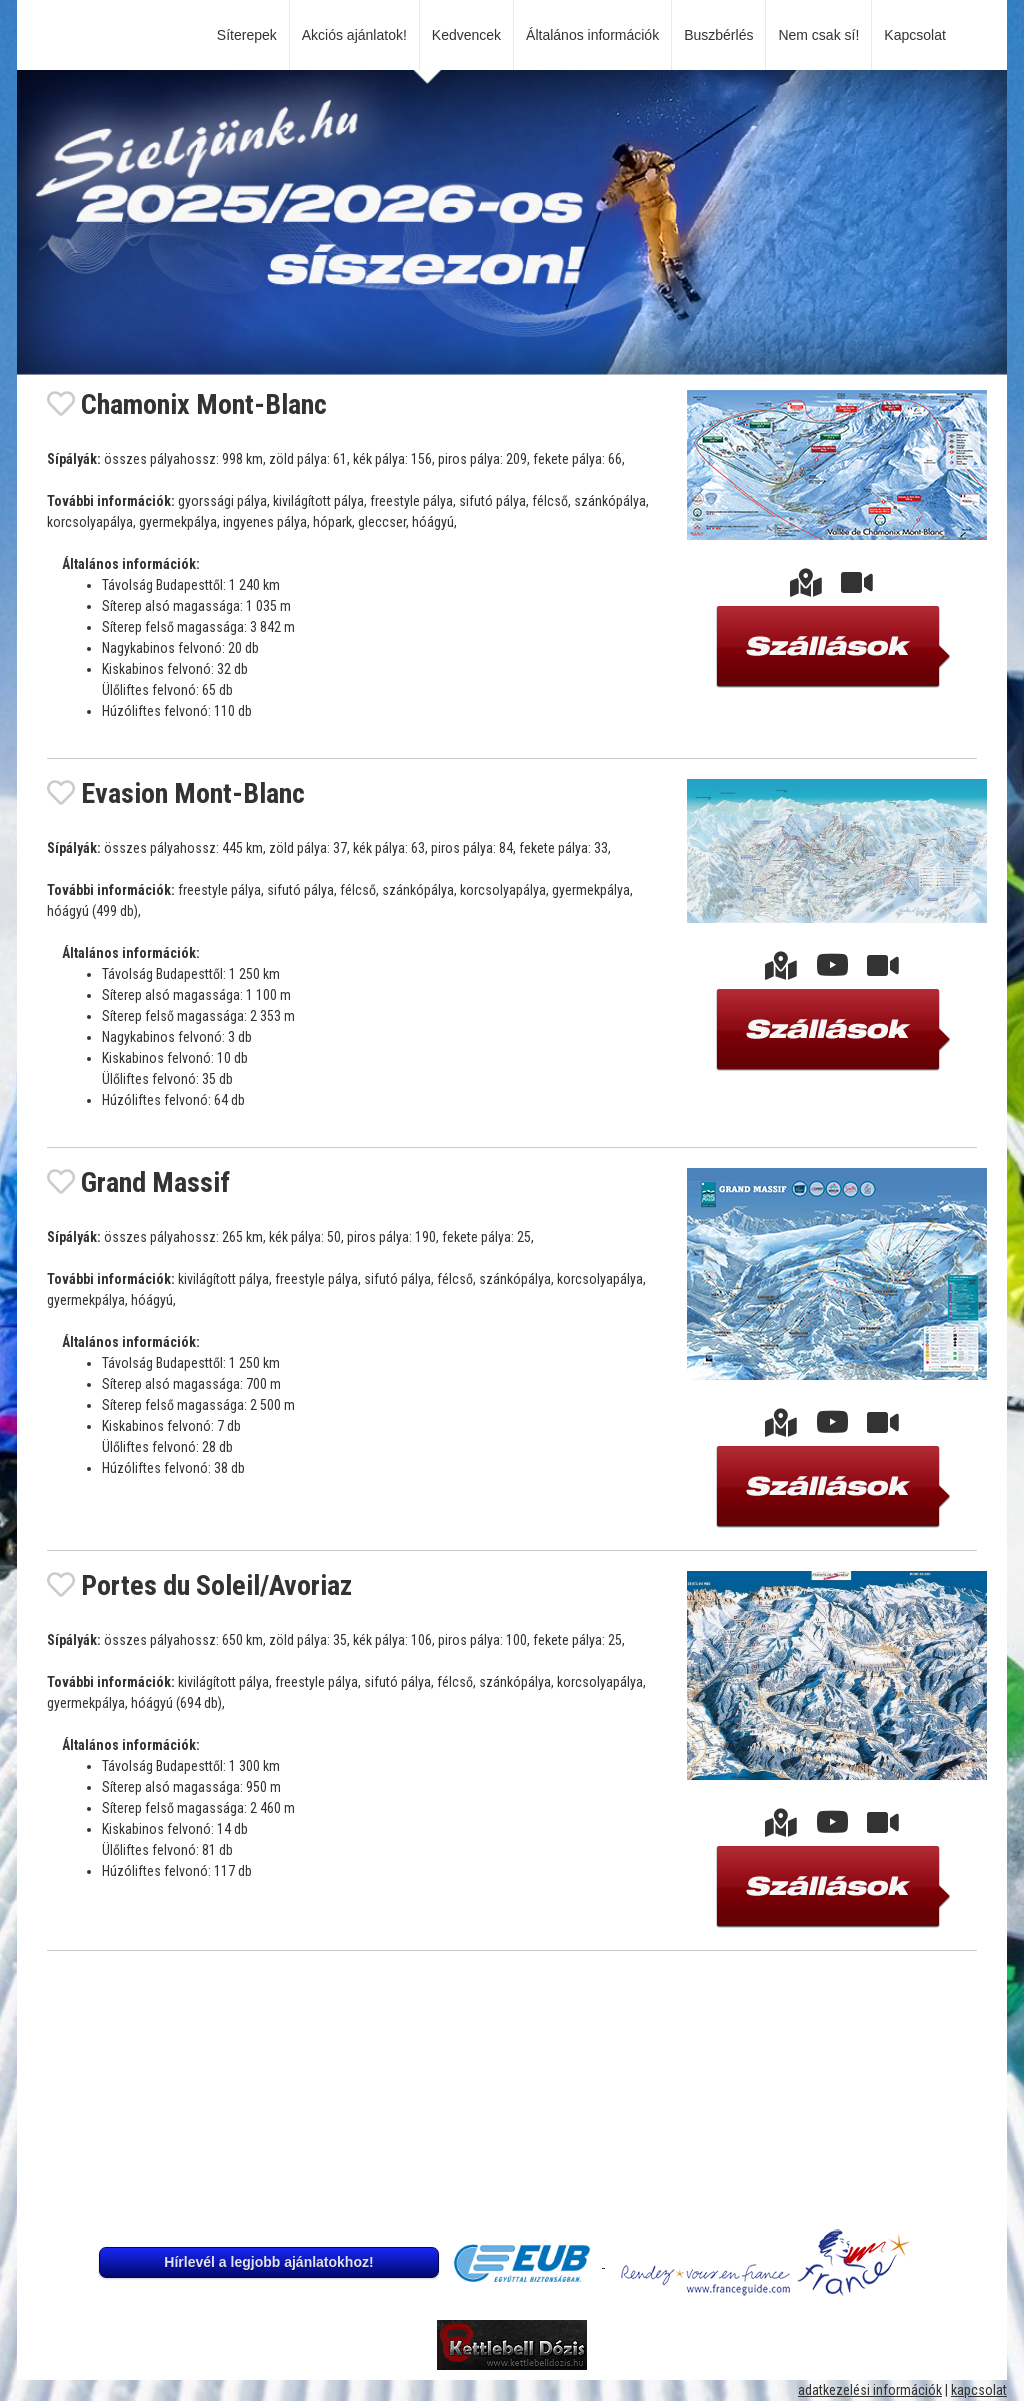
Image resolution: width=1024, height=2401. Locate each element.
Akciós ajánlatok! (354, 35)
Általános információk (592, 35)
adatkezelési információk (870, 2390)
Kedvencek (466, 35)
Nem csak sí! (818, 35)
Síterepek (247, 35)
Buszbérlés (718, 35)
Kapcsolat (918, 35)
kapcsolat (979, 2390)
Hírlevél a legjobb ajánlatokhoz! (268, 2262)
